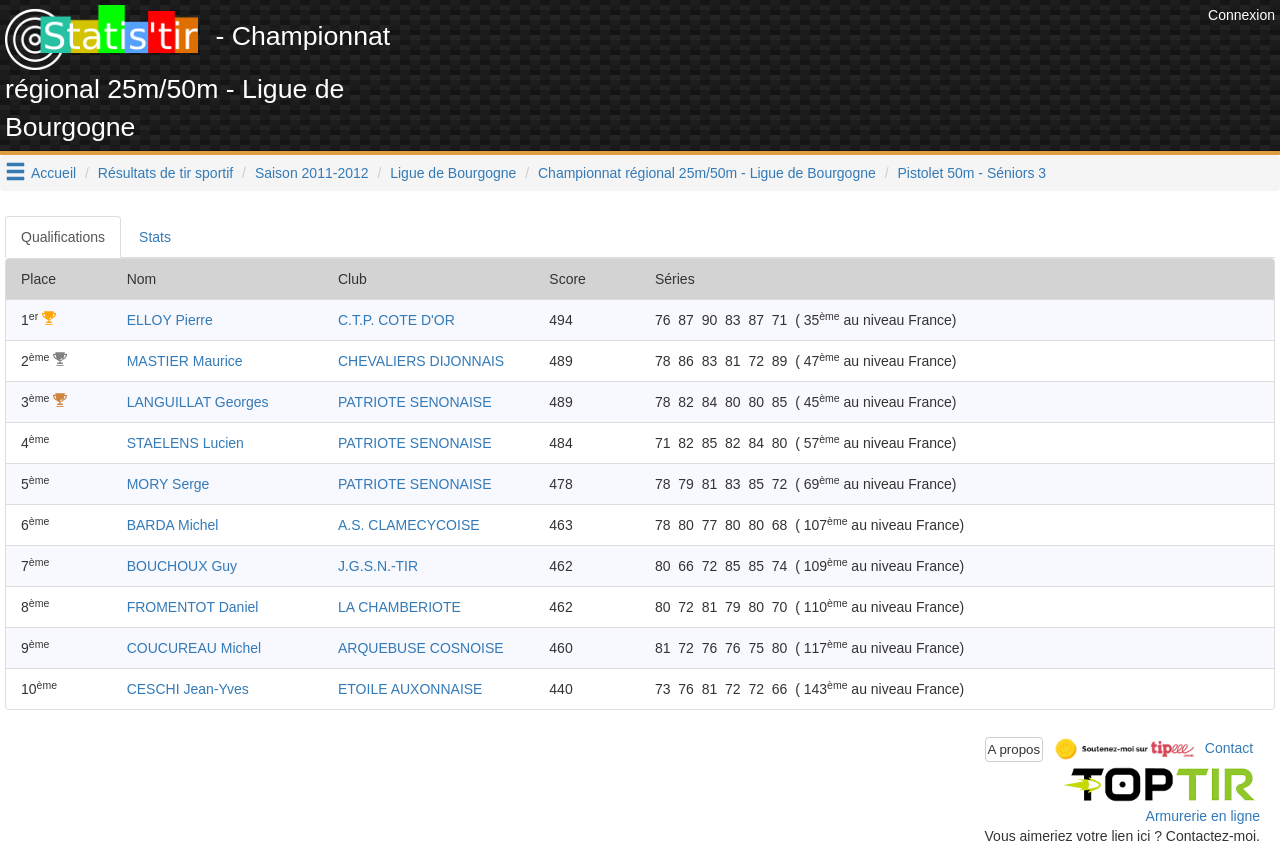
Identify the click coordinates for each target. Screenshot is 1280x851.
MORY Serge (168, 484)
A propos (1014, 749)
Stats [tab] (155, 237)
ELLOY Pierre (170, 320)
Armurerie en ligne (1203, 816)
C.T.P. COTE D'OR (396, 320)
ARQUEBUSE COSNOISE (421, 648)
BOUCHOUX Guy (182, 566)
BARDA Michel (173, 525)
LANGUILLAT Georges (198, 402)
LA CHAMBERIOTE (399, 607)
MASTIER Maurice (185, 361)
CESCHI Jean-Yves (188, 689)
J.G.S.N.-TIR (378, 566)
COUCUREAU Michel (194, 648)
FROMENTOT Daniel (193, 607)
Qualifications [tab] (63, 237)
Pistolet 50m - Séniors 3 (971, 173)
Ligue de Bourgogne (453, 173)
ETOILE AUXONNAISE (410, 689)
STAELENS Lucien (185, 443)
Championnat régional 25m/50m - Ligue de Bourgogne (707, 173)
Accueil (53, 173)
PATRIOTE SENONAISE (415, 402)
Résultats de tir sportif (165, 173)
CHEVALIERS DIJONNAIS (421, 361)
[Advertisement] (839, 50)
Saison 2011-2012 (312, 173)
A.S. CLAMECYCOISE (409, 525)
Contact (1229, 748)
